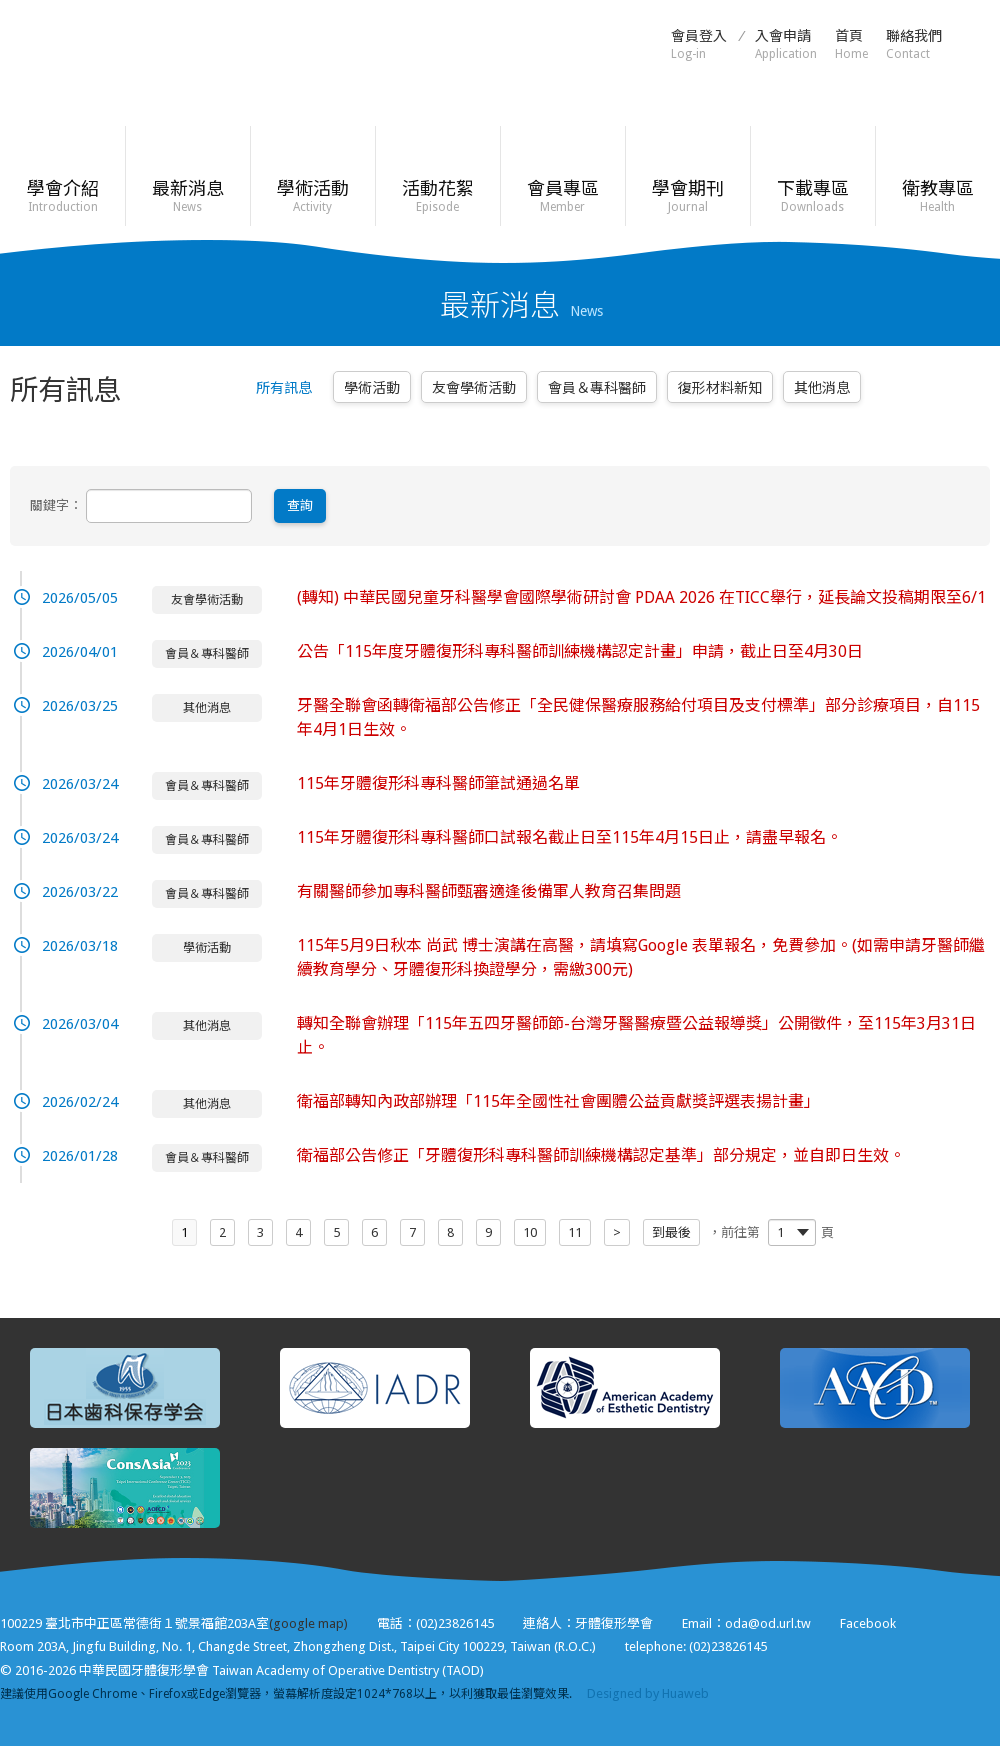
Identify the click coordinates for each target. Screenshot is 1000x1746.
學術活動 (312, 196)
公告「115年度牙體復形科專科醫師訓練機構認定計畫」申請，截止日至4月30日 (580, 651)
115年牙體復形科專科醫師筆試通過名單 (438, 783)
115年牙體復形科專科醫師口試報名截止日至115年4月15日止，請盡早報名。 (569, 837)
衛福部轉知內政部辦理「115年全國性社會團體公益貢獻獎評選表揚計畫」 (558, 1101)
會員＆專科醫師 (597, 388)
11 (575, 1232)
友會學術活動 (474, 388)
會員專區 (562, 196)
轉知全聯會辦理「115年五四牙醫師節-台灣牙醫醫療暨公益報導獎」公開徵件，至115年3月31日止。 (636, 1035)
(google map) (308, 1623)
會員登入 (699, 44)
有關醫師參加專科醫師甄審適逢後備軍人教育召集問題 (489, 891)
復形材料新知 (720, 388)
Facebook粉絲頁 (980, 43)
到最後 (671, 1232)
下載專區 (812, 196)
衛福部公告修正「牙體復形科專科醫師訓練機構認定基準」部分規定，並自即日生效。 (601, 1155)
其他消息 (822, 388)
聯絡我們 (914, 44)
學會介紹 (62, 196)
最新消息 (187, 196)
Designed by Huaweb (648, 1693)
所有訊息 (284, 388)
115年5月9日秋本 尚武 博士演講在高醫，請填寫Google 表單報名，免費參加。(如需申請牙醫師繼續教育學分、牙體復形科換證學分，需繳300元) (641, 957)
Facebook (868, 1623)
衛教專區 (937, 196)
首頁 (851, 44)
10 (530, 1232)
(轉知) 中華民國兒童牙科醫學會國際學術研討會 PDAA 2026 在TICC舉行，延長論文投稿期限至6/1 (641, 597)
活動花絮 (437, 196)
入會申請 (786, 44)
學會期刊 (687, 196)
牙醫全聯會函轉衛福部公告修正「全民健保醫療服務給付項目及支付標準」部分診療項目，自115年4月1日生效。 (638, 717)
